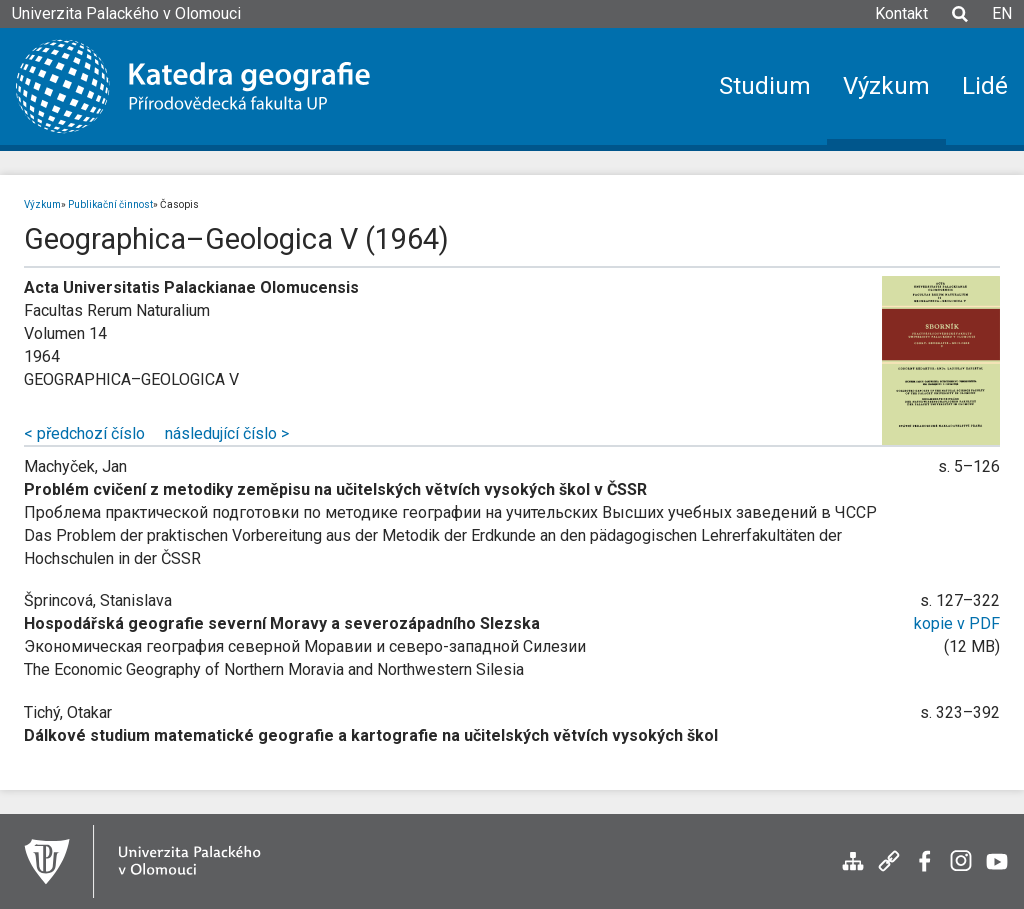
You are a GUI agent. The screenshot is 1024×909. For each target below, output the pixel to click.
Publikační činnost (110, 204)
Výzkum (42, 204)
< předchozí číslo (84, 433)
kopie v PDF (957, 623)
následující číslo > (227, 433)
